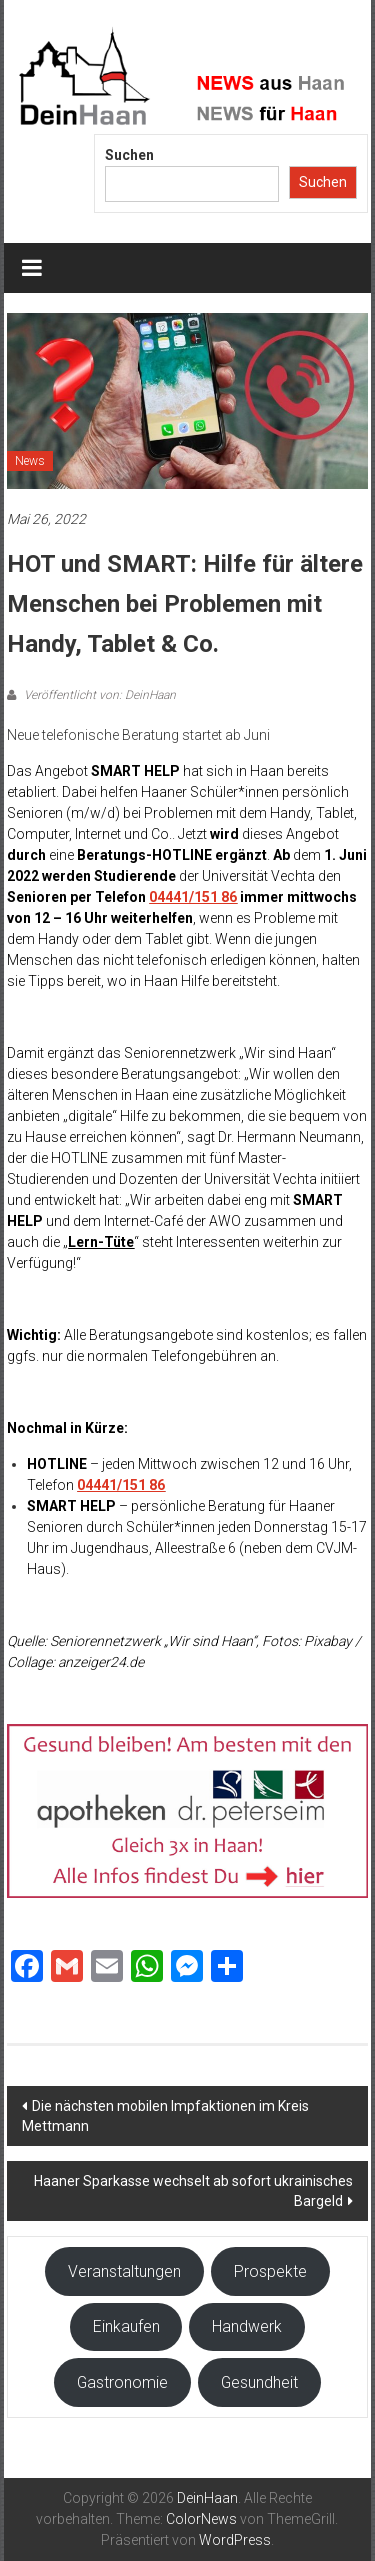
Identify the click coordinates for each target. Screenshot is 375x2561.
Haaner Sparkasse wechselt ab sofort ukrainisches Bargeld (193, 2191)
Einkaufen (126, 2326)
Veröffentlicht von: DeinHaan (98, 695)
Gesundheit (259, 2382)
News (30, 461)
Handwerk (247, 2326)
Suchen (129, 155)
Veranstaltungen (124, 2271)
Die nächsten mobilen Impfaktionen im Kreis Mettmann (165, 2116)
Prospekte (270, 2271)
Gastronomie (122, 2382)
